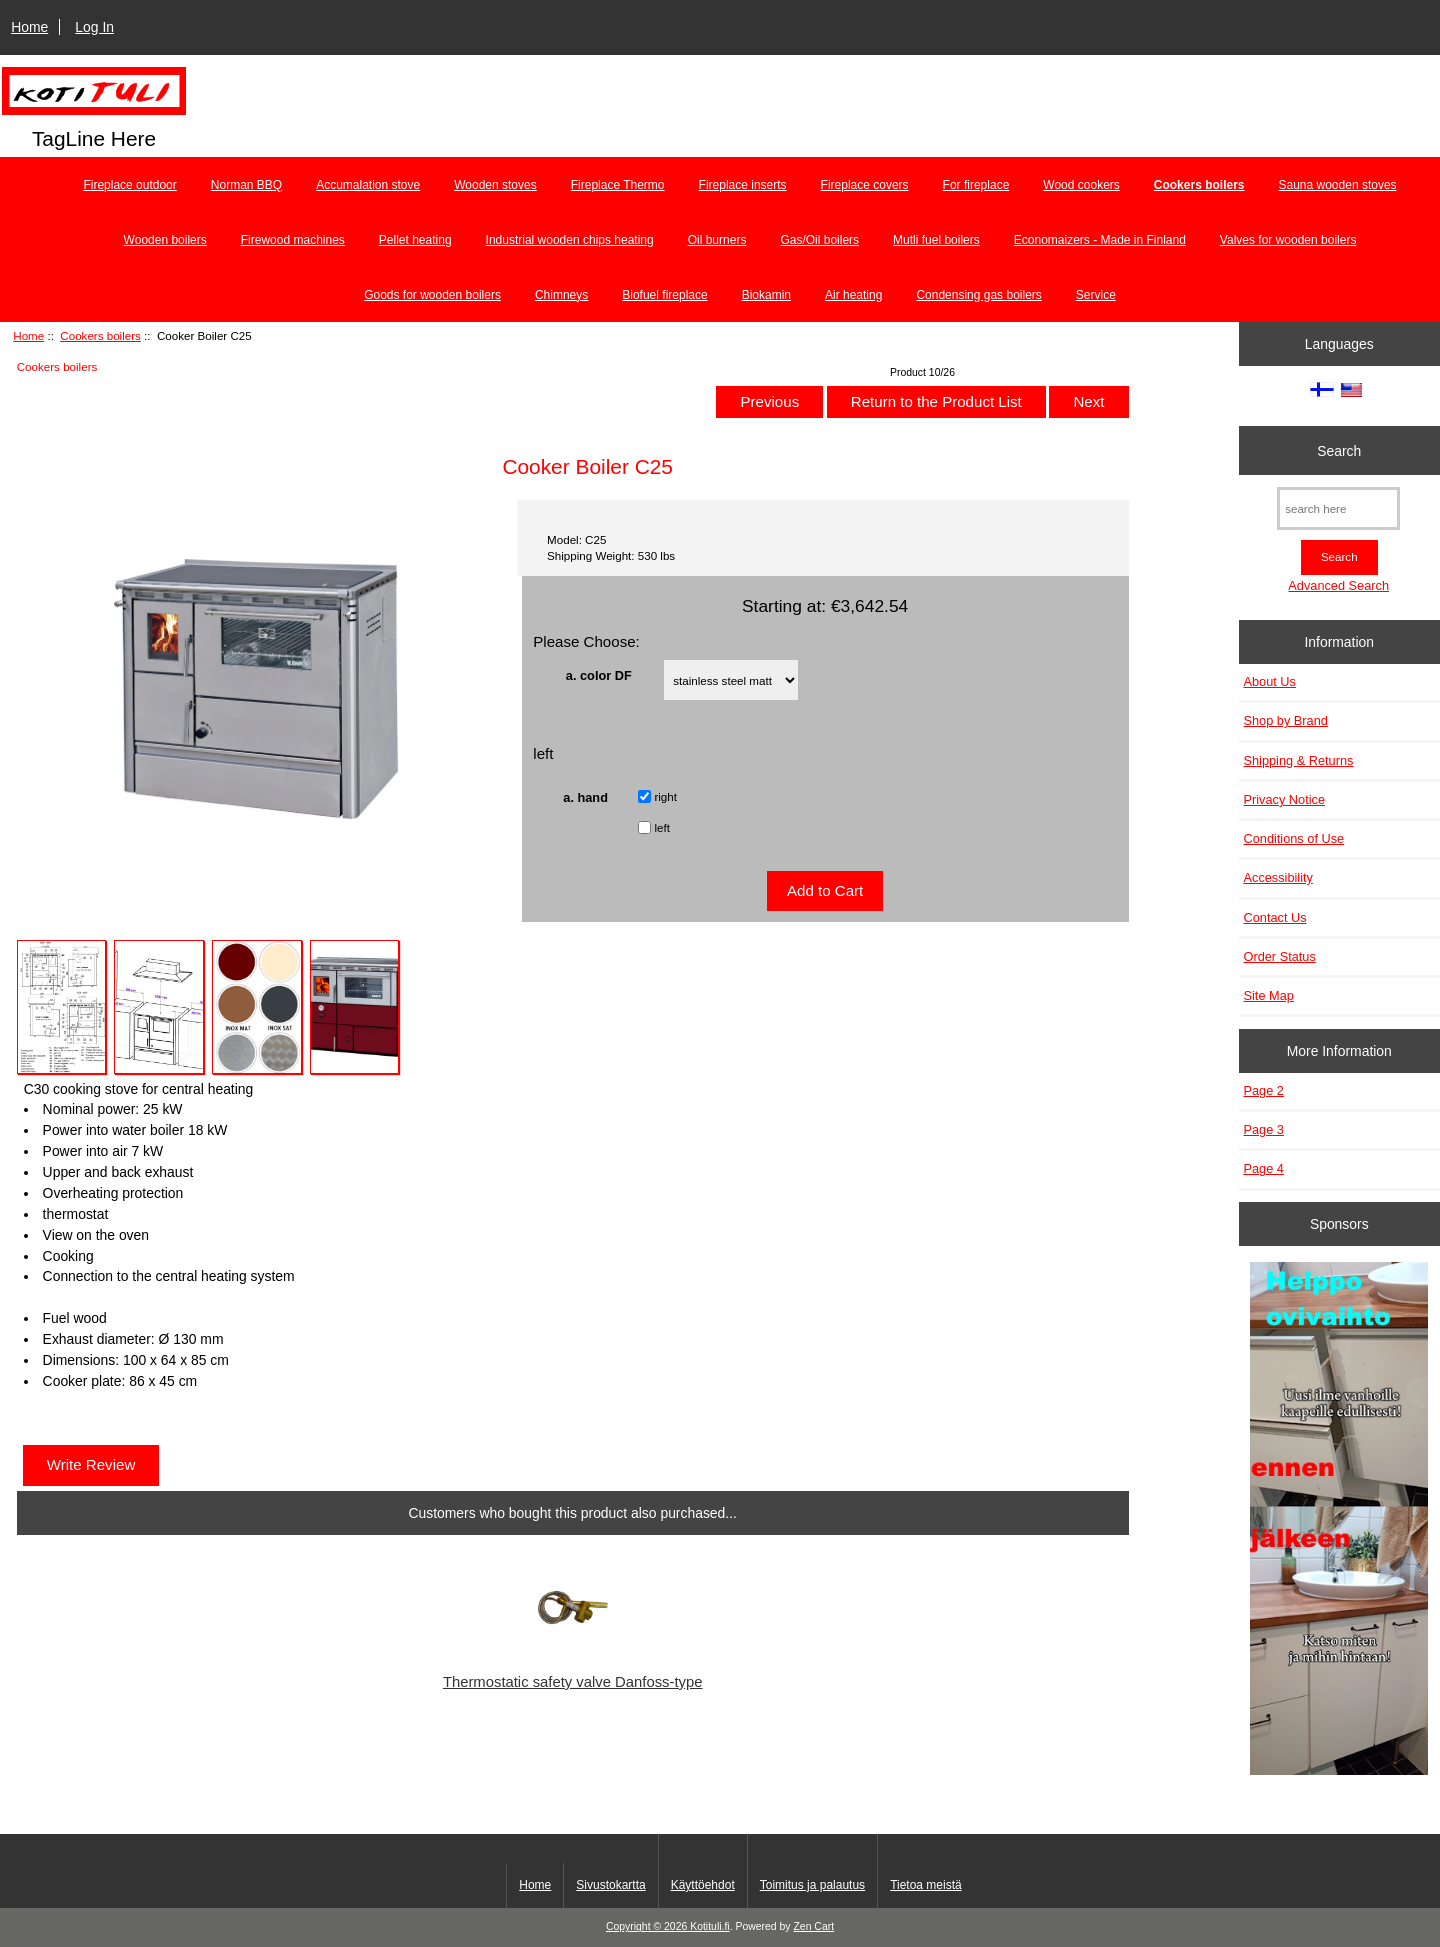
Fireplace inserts (743, 185)
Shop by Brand (1286, 720)
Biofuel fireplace (664, 295)
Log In (94, 27)
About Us (1270, 681)
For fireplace (976, 185)
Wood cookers (1081, 185)
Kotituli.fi (709, 1926)
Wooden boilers (165, 240)
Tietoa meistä (926, 1885)
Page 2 (1264, 1090)
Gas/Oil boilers (819, 240)
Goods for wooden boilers (432, 295)
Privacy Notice (1284, 799)
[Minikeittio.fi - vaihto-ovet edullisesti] (1339, 1520)
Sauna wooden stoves (1338, 185)
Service (1096, 295)
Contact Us (1275, 917)
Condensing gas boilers (978, 295)
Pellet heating (415, 240)
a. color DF (599, 675)
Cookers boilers (100, 335)
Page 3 (1264, 1129)
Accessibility (1278, 877)
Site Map (1269, 995)
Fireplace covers (865, 185)
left (661, 827)
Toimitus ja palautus (812, 1885)
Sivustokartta (610, 1885)
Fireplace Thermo (618, 185)
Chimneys (561, 295)
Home (29, 27)
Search (1339, 450)
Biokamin (766, 295)
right (665, 796)
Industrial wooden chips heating (570, 240)
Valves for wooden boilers (1288, 240)
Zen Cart (813, 1926)
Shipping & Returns (1299, 760)
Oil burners (717, 240)
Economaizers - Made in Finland (1100, 240)
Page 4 (1264, 1168)
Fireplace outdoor (129, 185)
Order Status (1280, 956)
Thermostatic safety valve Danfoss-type (573, 1682)
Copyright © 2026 (648, 1926)
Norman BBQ (246, 185)
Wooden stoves (495, 185)
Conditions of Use (1294, 838)
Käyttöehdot (703, 1885)
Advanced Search (1338, 585)
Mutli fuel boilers (936, 240)
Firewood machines (293, 240)
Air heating (853, 295)
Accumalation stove (368, 185)
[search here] (1338, 508)
